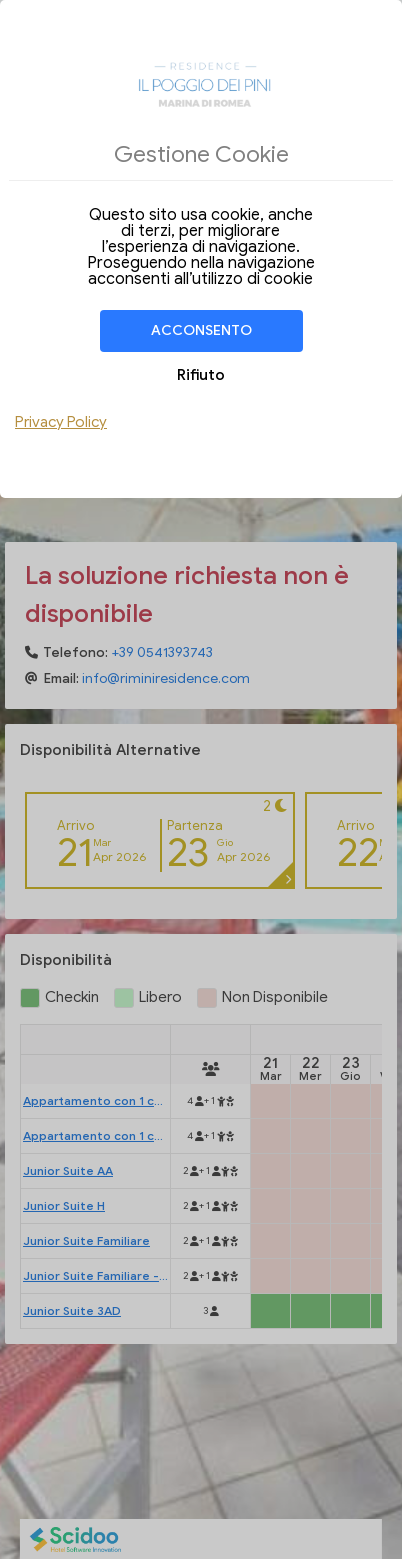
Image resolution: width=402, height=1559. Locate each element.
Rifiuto (201, 375)
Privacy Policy (61, 422)
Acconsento (201, 330)
